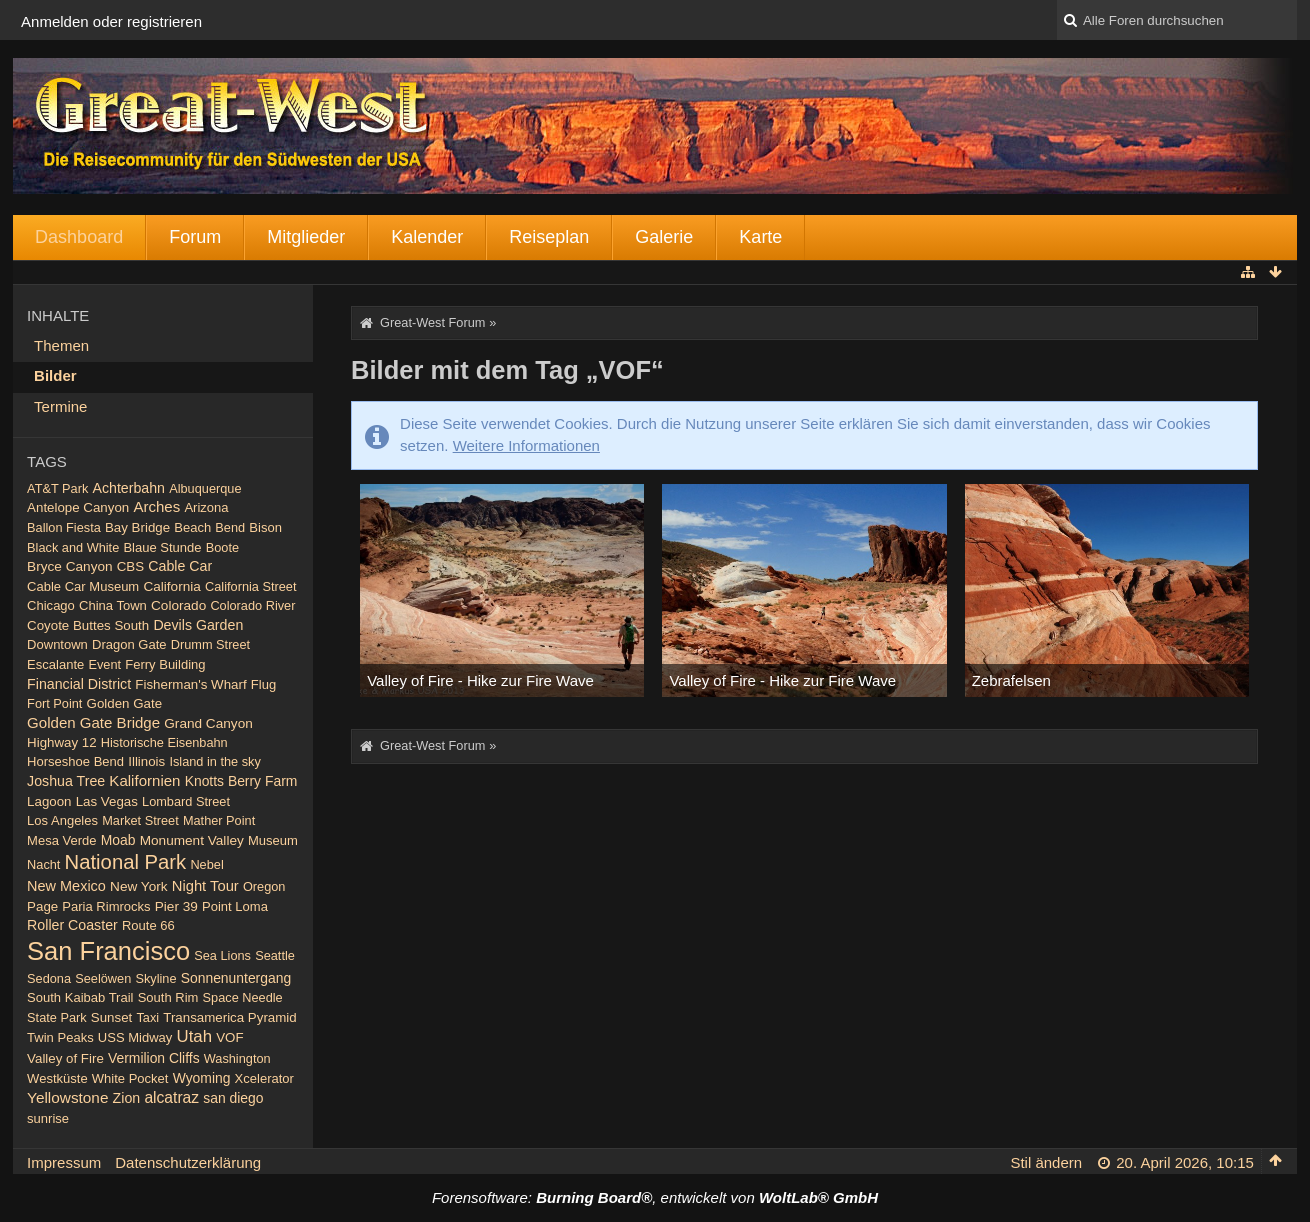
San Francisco (108, 951)
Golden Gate (125, 703)
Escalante (55, 664)
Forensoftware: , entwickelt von (655, 1197)
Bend (230, 527)
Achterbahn (128, 488)
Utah (194, 1036)
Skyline (155, 978)
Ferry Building (165, 664)
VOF (229, 1037)
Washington (237, 1058)
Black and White (73, 547)
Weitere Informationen (526, 445)
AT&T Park (57, 488)
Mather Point (219, 820)
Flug (263, 684)
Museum (273, 840)
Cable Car (180, 566)
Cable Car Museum (83, 586)
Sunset (111, 1017)
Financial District (79, 684)
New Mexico (66, 886)
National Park (126, 862)
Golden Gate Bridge (93, 722)
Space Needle (243, 997)
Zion (127, 1098)
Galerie (664, 237)
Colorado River (252, 605)
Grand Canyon (208, 723)
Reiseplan (549, 237)
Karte (760, 237)
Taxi (147, 1017)
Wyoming (202, 1078)
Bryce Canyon (69, 566)
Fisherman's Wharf (190, 684)
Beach (192, 527)
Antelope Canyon (78, 507)
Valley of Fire (65, 1058)
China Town (113, 605)
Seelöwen (103, 978)
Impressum (64, 1162)
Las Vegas (107, 801)
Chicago (51, 605)
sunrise (48, 1118)
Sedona (49, 978)
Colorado (178, 605)
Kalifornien (144, 780)
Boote (222, 547)
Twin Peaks (60, 1037)
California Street (250, 586)
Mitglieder (306, 237)
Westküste (57, 1078)
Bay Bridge (137, 527)
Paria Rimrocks (106, 906)
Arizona (206, 507)
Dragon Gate (129, 644)
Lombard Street (186, 801)
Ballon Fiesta (64, 527)
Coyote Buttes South (88, 625)
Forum (195, 237)
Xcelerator (264, 1078)
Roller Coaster (72, 925)
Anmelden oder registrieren (111, 21)
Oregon (264, 886)
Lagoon (49, 801)
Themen (61, 345)
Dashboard (79, 237)
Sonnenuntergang (236, 978)
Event (104, 664)
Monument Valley (192, 840)
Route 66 (148, 925)
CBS (130, 566)
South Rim (168, 997)
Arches (156, 506)
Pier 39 (176, 906)
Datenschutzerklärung (188, 1162)
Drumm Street (210, 644)
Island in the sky (214, 761)
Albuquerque (205, 488)
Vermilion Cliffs (154, 1058)
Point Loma (235, 906)
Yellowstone (67, 1097)
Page (42, 906)
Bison (265, 527)
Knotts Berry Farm (241, 781)
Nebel (206, 864)
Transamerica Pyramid (229, 1017)
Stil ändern (1046, 1162)
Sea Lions (222, 955)
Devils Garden (198, 625)
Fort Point (54, 703)
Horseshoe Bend (75, 761)
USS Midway (135, 1037)
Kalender (427, 237)
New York (139, 886)
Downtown (57, 644)
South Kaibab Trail (80, 997)
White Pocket (130, 1078)
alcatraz (171, 1097)
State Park (57, 1017)
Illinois (146, 761)
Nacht (43, 864)
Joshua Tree (66, 781)
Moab (118, 840)
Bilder (55, 375)
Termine (60, 406)
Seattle (275, 955)
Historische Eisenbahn (164, 742)
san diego (233, 1098)
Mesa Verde (61, 840)
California (172, 586)
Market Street (140, 820)
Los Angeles (62, 820)
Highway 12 (62, 742)
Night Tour (205, 886)
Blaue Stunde (162, 547)
